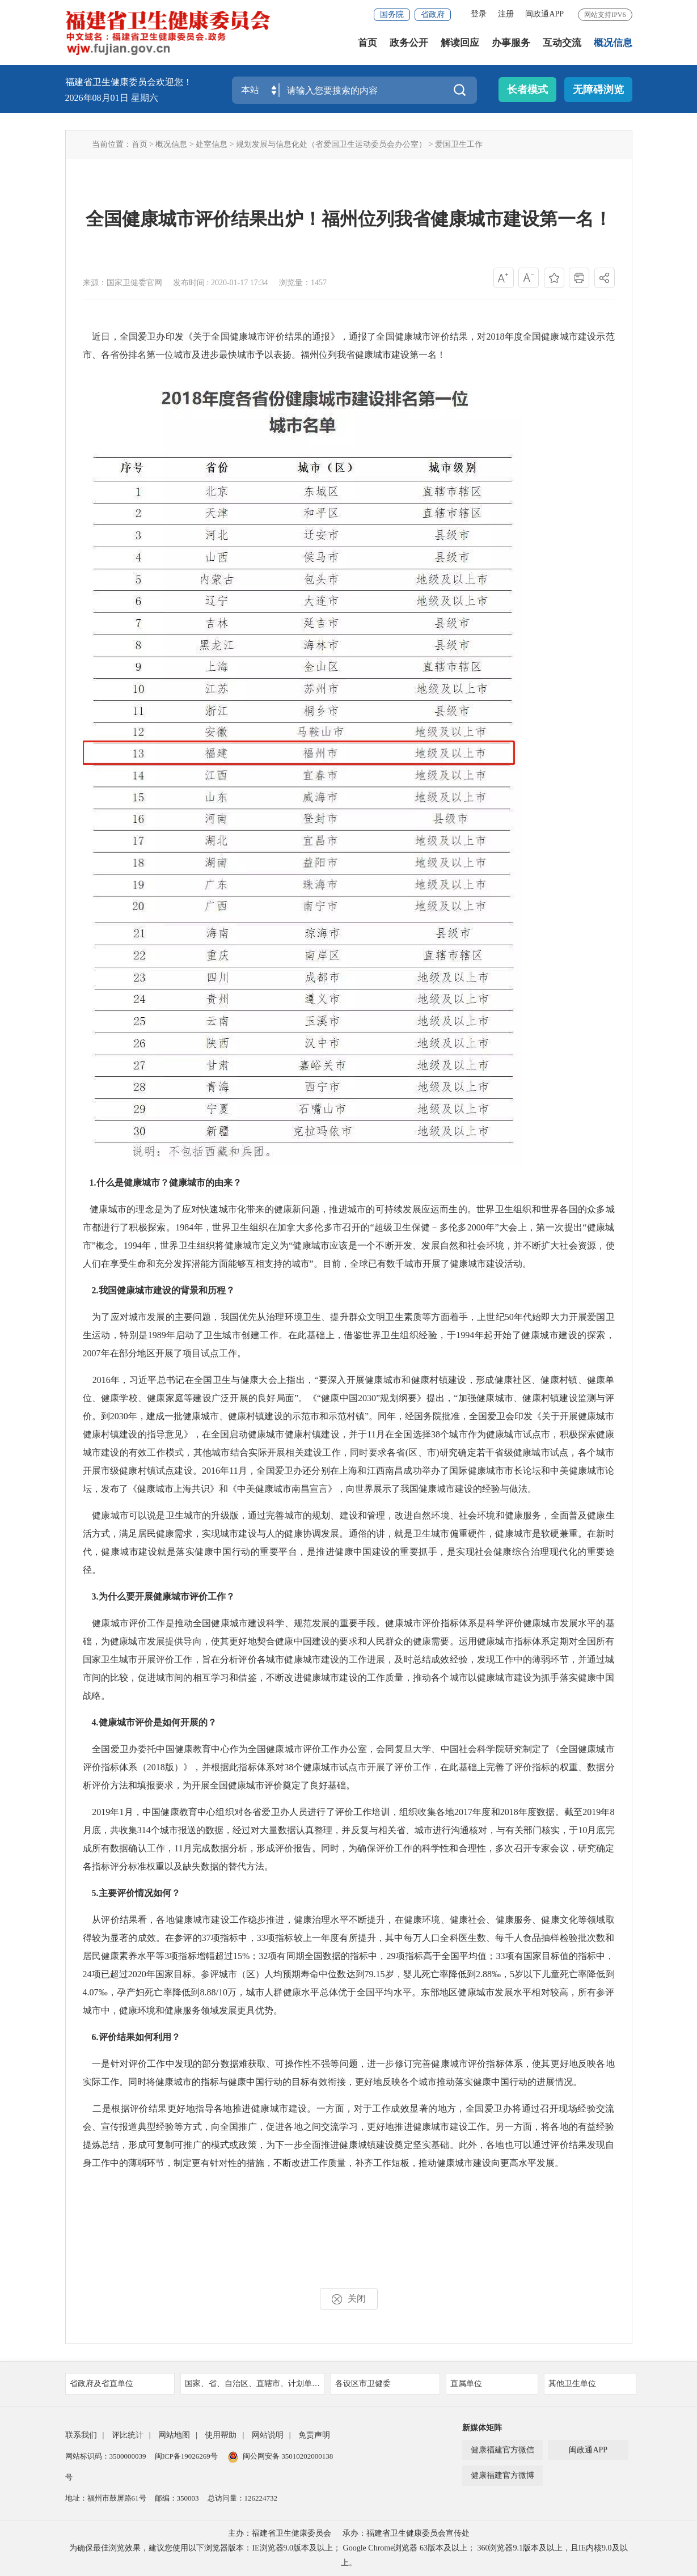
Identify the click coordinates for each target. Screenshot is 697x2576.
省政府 (433, 14)
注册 (506, 14)
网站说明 (268, 2435)
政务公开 (409, 45)
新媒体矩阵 (482, 2427)
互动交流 (562, 45)
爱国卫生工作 (459, 144)
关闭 (349, 2299)
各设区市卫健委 (384, 2383)
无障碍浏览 (598, 89)
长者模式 (527, 89)
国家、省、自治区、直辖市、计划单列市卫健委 (255, 2383)
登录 (479, 14)
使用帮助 (220, 2435)
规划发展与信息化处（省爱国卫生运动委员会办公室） (331, 144)
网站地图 (174, 2435)
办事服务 (511, 45)
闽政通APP (544, 14)
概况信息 (613, 45)
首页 (367, 45)
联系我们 (81, 2435)
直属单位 (490, 2383)
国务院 (392, 14)
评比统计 (127, 2435)
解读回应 (460, 45)
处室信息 (211, 144)
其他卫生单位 (588, 2383)
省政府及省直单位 (118, 2383)
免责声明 (314, 2435)
